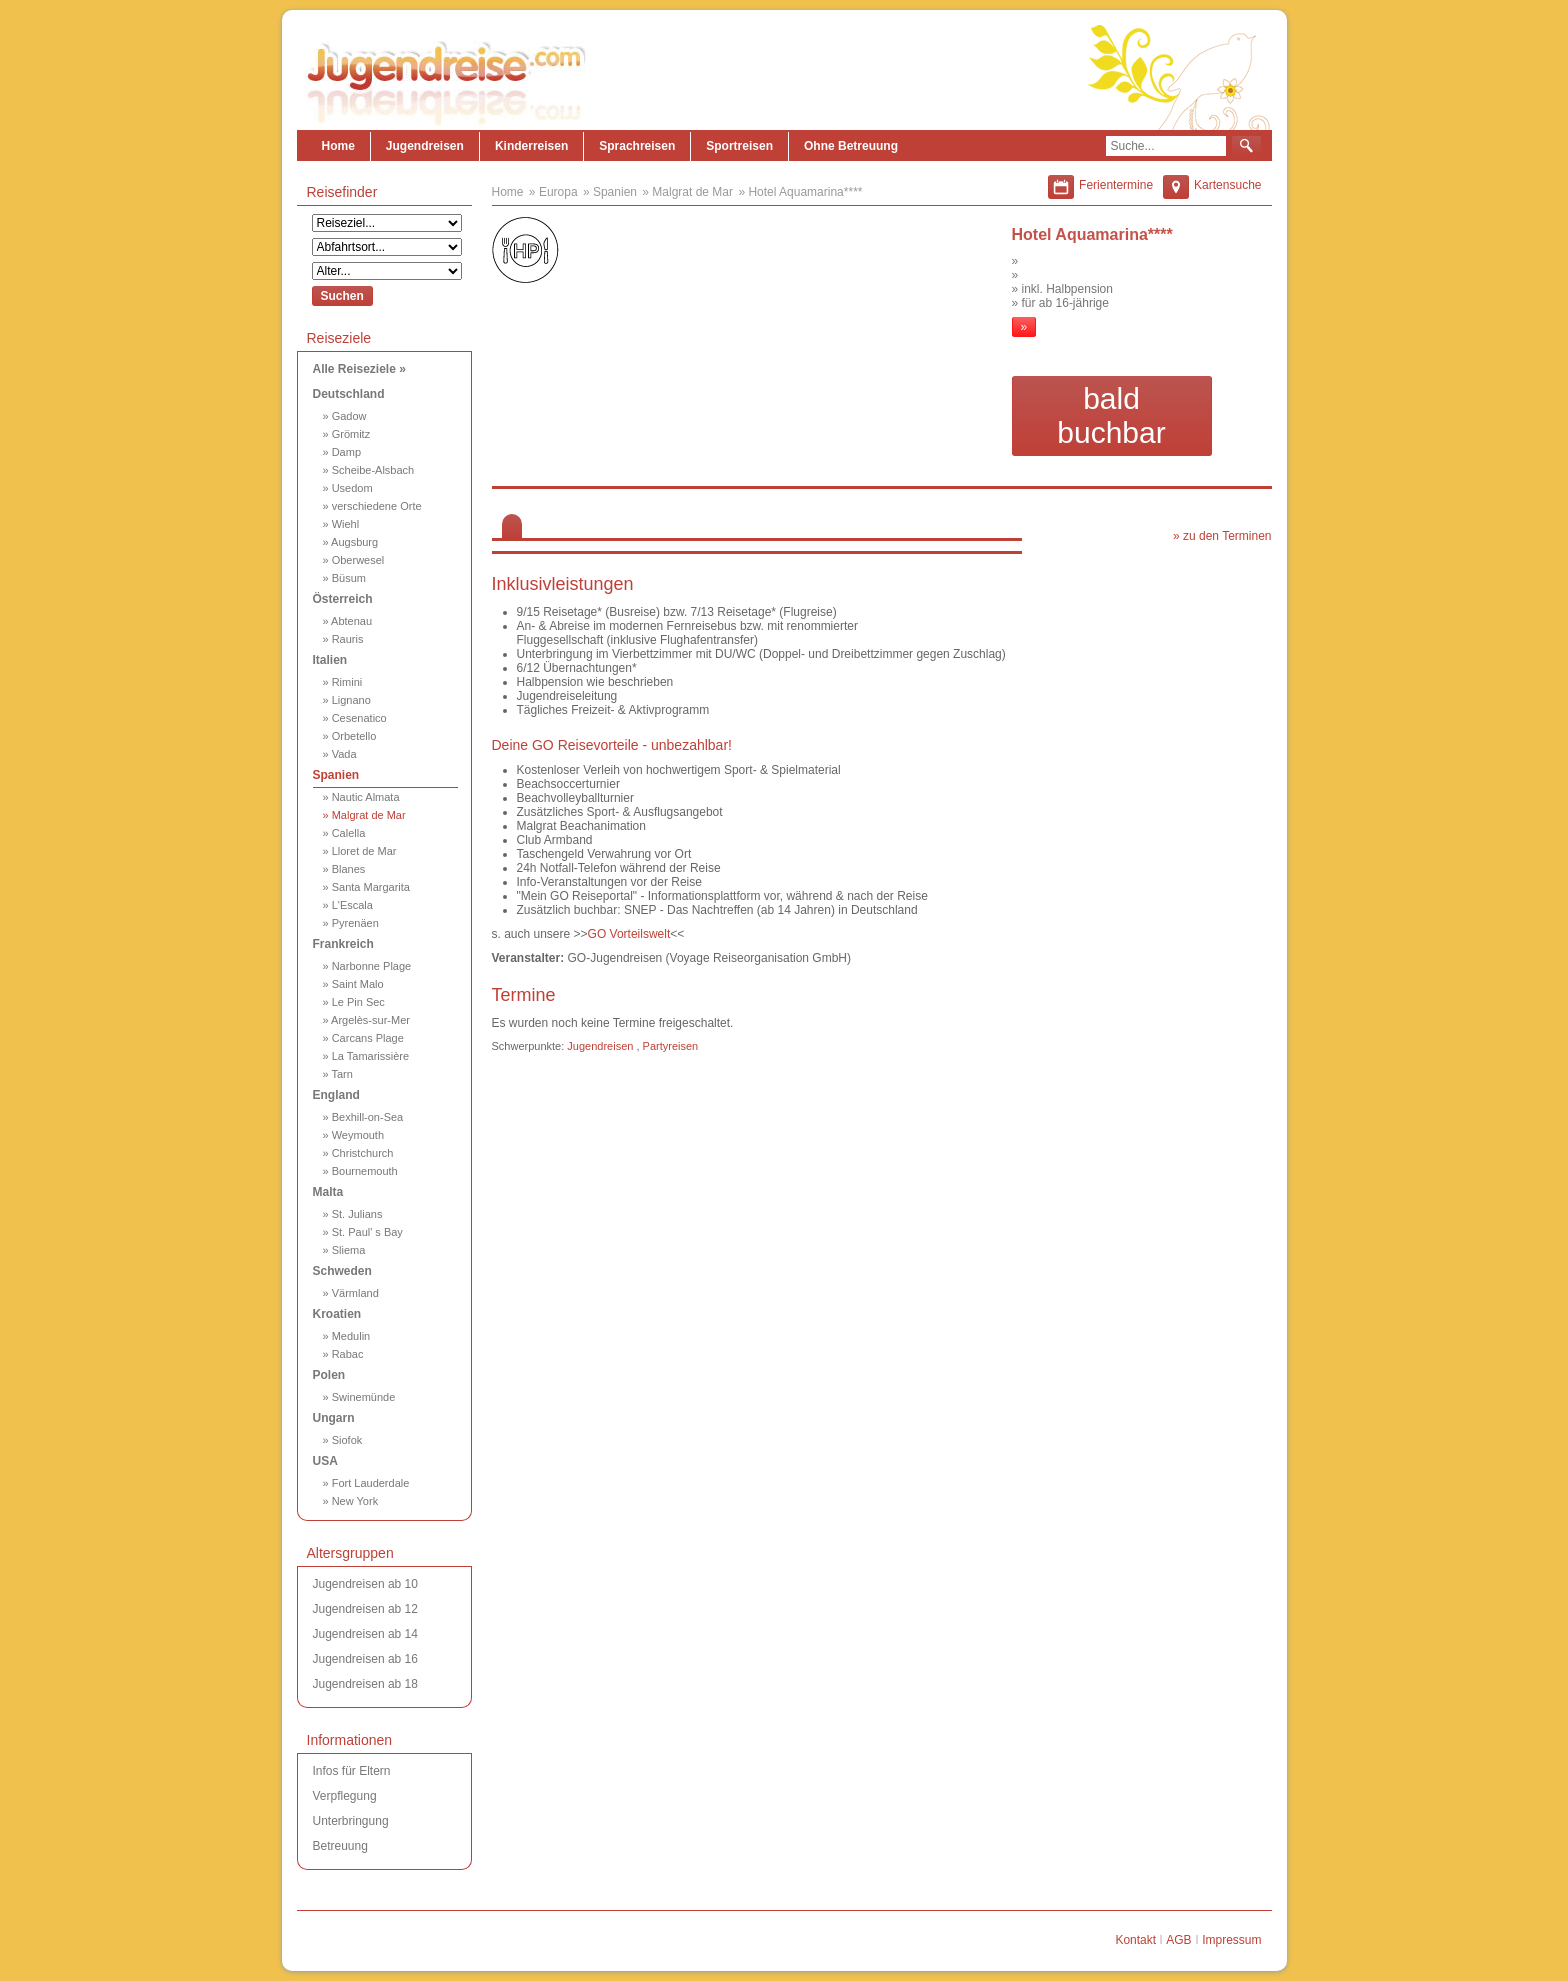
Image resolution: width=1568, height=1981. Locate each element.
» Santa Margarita (366, 887)
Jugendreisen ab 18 (365, 1684)
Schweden (342, 1271)
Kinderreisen (531, 146)
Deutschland (349, 394)
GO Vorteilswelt (629, 934)
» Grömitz (347, 434)
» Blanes (344, 869)
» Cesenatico (355, 718)
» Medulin (347, 1336)
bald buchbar (1111, 415)
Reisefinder (342, 192)
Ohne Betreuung (851, 146)
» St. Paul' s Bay (363, 1232)
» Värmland (351, 1293)
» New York (351, 1501)
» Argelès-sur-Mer (366, 1020)
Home (338, 146)
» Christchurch (358, 1153)
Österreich (343, 599)
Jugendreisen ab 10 (365, 1584)
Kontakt (1135, 1940)
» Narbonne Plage (367, 966)
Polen (329, 1375)
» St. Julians (353, 1214)
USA (325, 1461)
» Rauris (343, 639)
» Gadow (345, 416)
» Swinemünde (359, 1397)
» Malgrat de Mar (364, 815)
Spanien (336, 775)
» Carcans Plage (363, 1038)
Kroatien (337, 1314)
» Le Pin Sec (354, 1002)
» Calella (344, 833)
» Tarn (338, 1074)
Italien (330, 660)
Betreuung (340, 1846)
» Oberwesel (354, 560)
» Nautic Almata (361, 797)
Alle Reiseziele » (359, 369)
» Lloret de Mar (360, 851)
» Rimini (343, 682)
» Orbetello (350, 736)
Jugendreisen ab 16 (365, 1659)
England (336, 1095)
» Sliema (344, 1250)
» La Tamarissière (366, 1056)
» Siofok (343, 1440)
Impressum (1231, 1940)
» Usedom (348, 488)
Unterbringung (351, 1821)
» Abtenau (348, 621)
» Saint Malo (353, 984)
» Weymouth (354, 1135)
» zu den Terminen (1222, 536)
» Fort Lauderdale (366, 1483)
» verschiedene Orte (372, 506)
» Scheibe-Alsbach (369, 470)
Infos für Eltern (352, 1771)
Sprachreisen (637, 146)
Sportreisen (739, 146)
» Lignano (347, 700)
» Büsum (344, 578)
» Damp (342, 452)
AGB (1178, 1940)
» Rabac (343, 1354)
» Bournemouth (360, 1171)
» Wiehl (341, 524)
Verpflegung (345, 1796)
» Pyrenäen (351, 923)
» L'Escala (348, 905)
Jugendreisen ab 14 (365, 1634)
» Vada (340, 754)
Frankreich (343, 944)
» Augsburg (351, 542)
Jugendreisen (425, 146)
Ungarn (334, 1418)
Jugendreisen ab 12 (365, 1609)
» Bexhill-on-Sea (363, 1117)
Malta (328, 1192)
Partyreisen (671, 1046)
